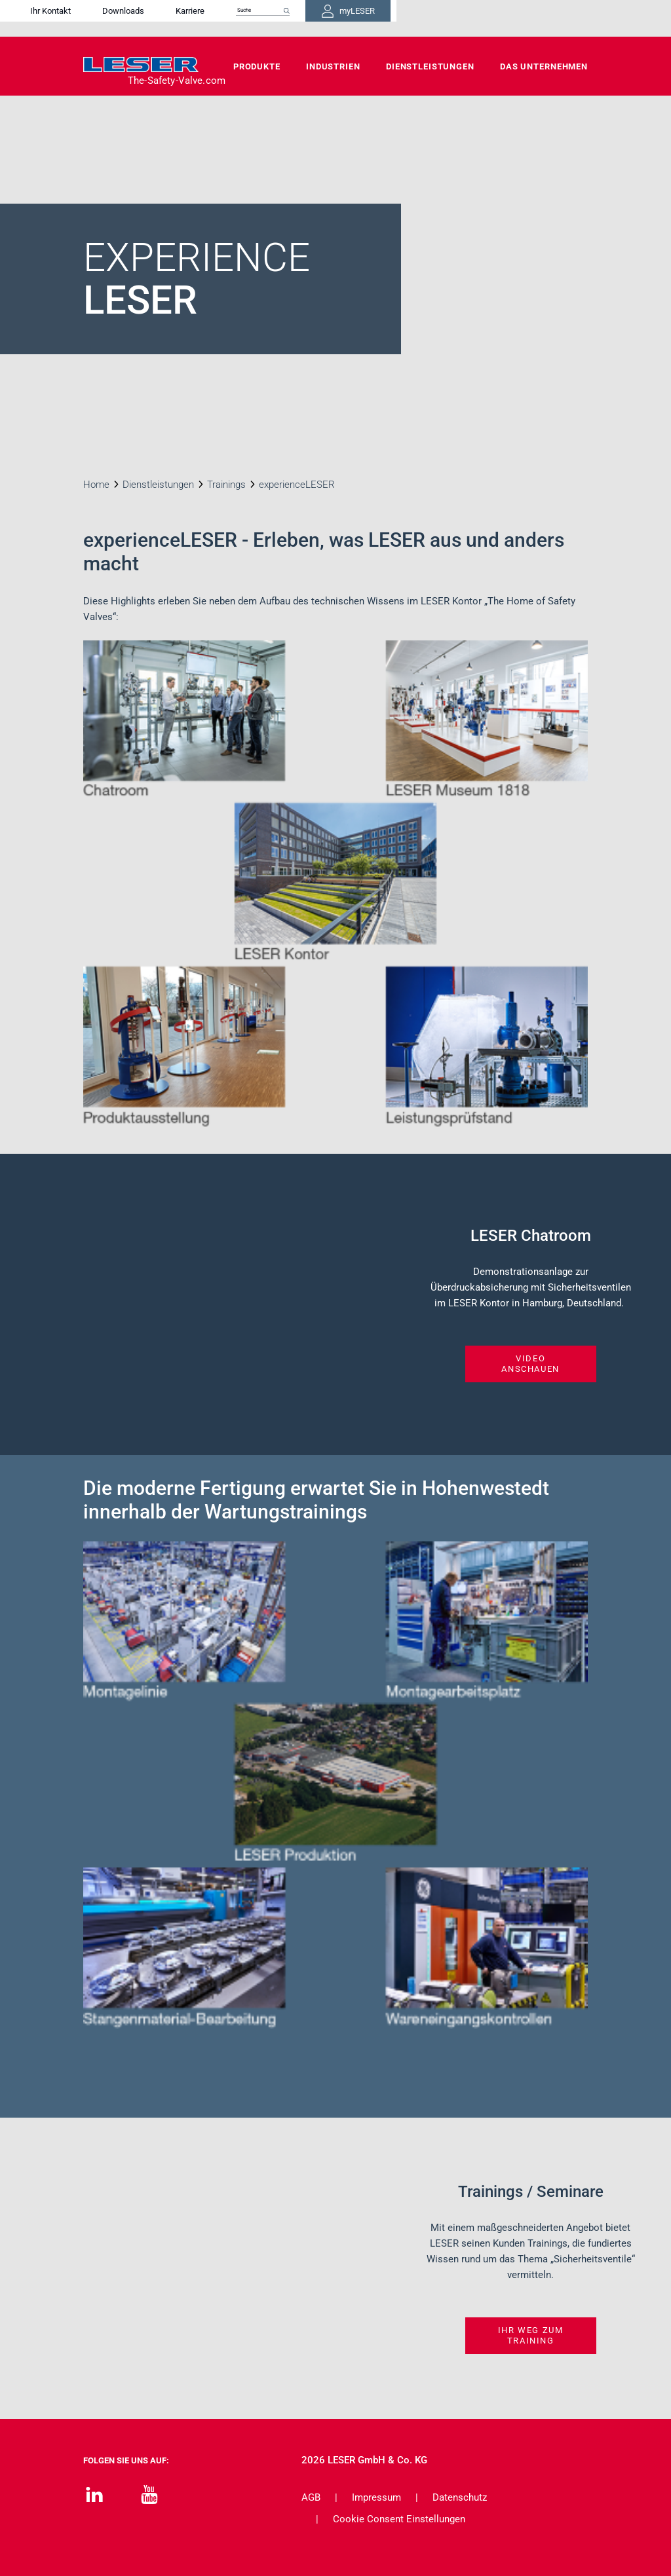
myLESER (545, 18)
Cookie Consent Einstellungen (399, 2519)
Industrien (333, 66)
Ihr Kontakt (210, 18)
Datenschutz (459, 2497)
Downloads (283, 18)
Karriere (350, 18)
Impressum (376, 2497)
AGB (310, 2497)
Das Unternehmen (544, 66)
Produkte (256, 66)
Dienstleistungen (430, 66)
